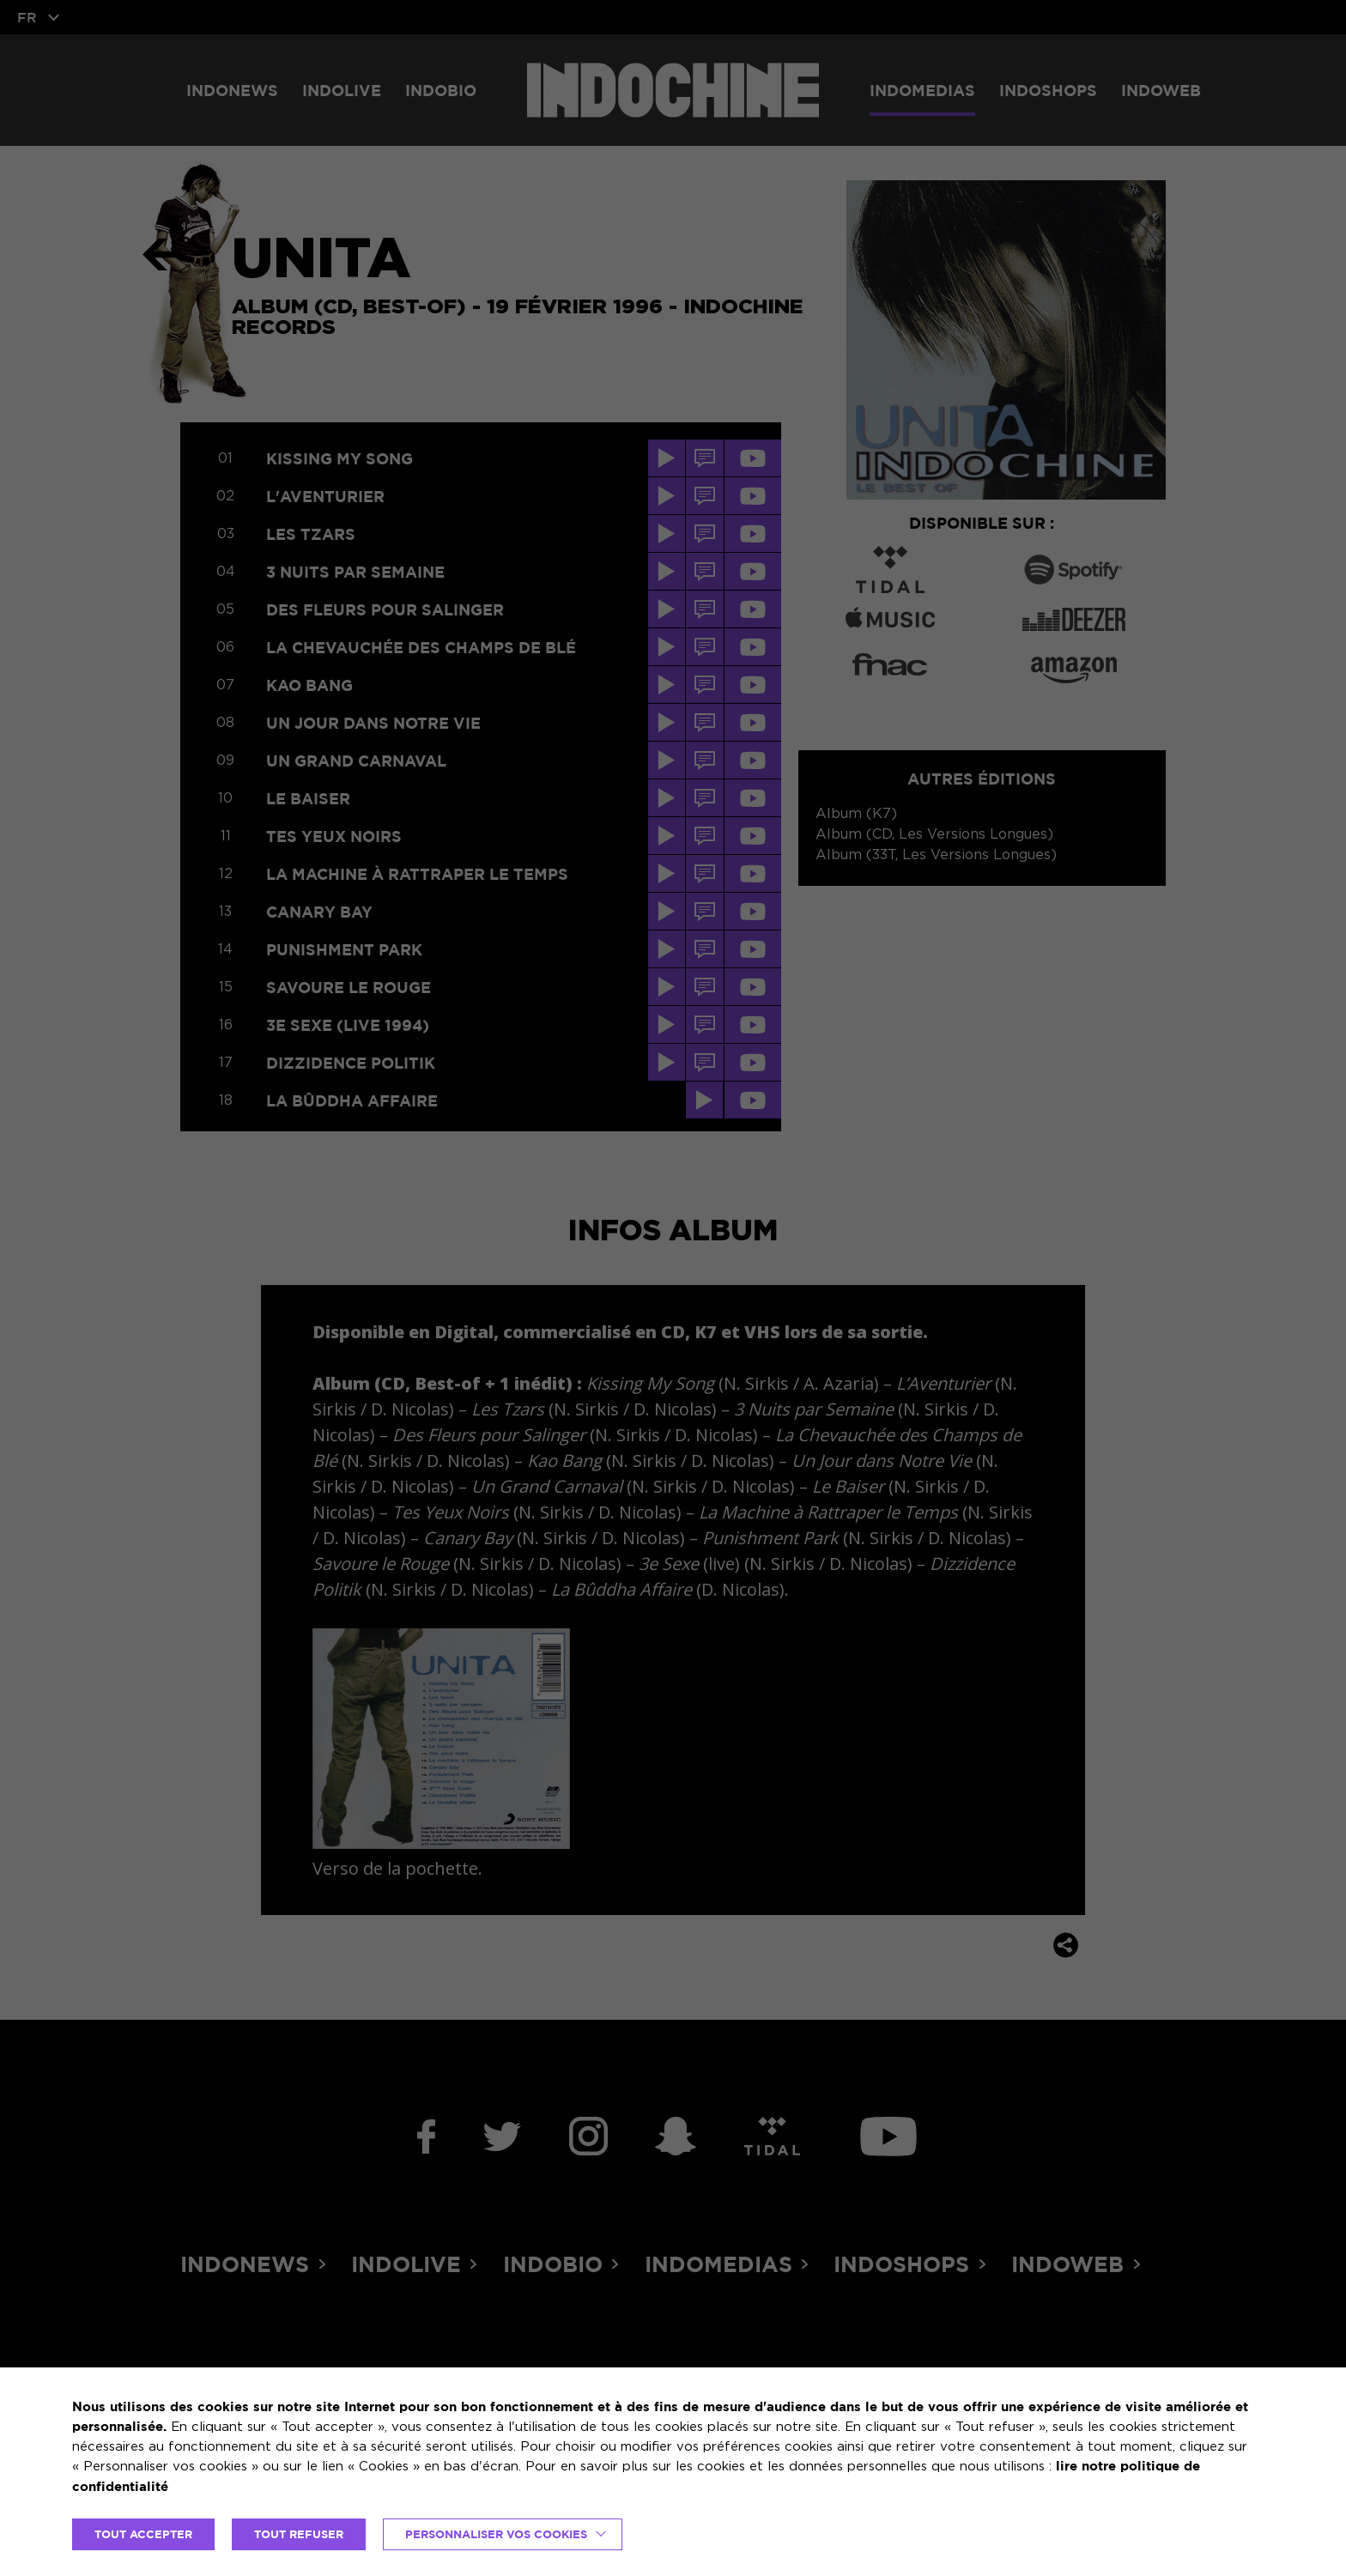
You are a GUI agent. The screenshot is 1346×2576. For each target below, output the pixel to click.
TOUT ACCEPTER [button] (143, 2534)
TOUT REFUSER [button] (298, 2534)
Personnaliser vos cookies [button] (496, 2534)
